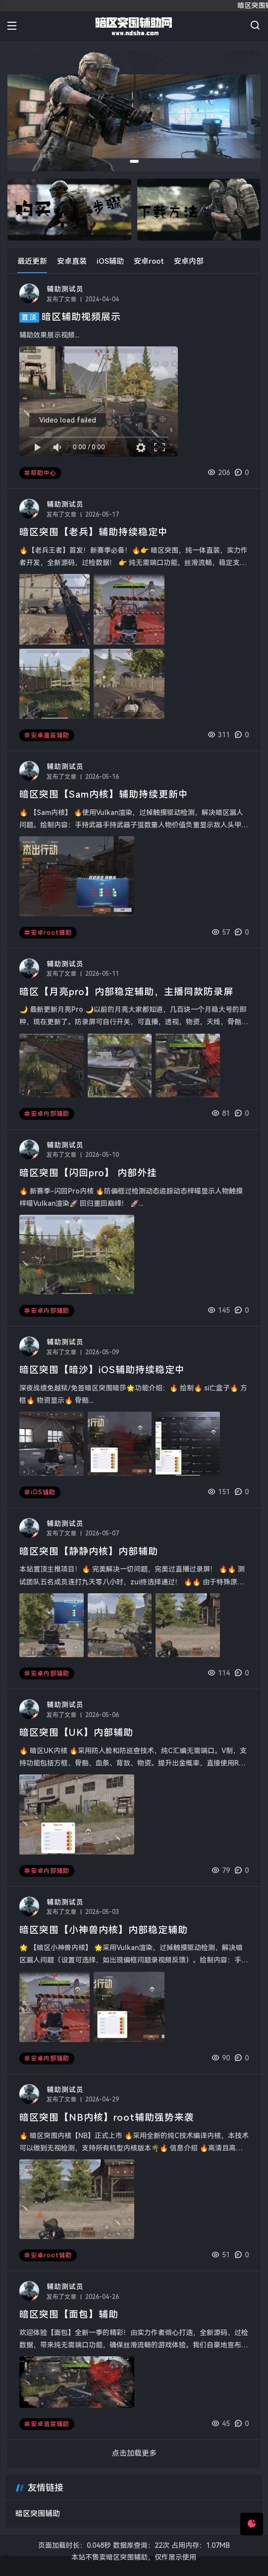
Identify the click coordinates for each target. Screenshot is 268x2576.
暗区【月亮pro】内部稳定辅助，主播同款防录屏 (126, 992)
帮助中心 (40, 473)
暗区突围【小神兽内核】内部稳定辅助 (103, 1930)
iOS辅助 (110, 261)
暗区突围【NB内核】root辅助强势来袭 (106, 2117)
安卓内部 (189, 261)
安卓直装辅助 (46, 735)
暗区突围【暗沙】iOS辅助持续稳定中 (102, 1370)
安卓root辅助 (48, 932)
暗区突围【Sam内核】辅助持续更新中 (103, 794)
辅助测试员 (65, 289)
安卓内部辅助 (46, 1113)
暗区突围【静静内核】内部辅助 (88, 1551)
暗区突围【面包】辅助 (68, 2314)
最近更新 (32, 261)
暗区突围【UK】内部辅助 (76, 1732)
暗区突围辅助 (37, 2513)
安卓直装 (72, 261)
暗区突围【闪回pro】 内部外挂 (88, 1173)
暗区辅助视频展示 (81, 317)
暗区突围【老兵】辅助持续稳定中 (93, 532)
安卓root (149, 261)
